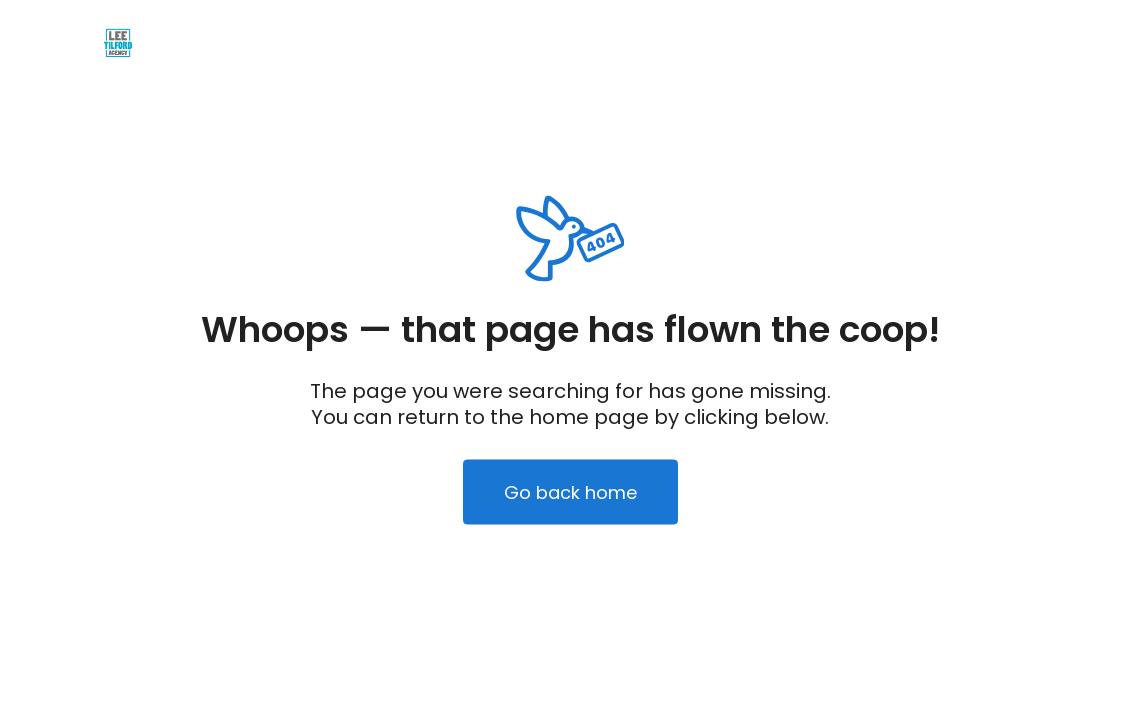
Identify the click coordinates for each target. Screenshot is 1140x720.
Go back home (570, 492)
